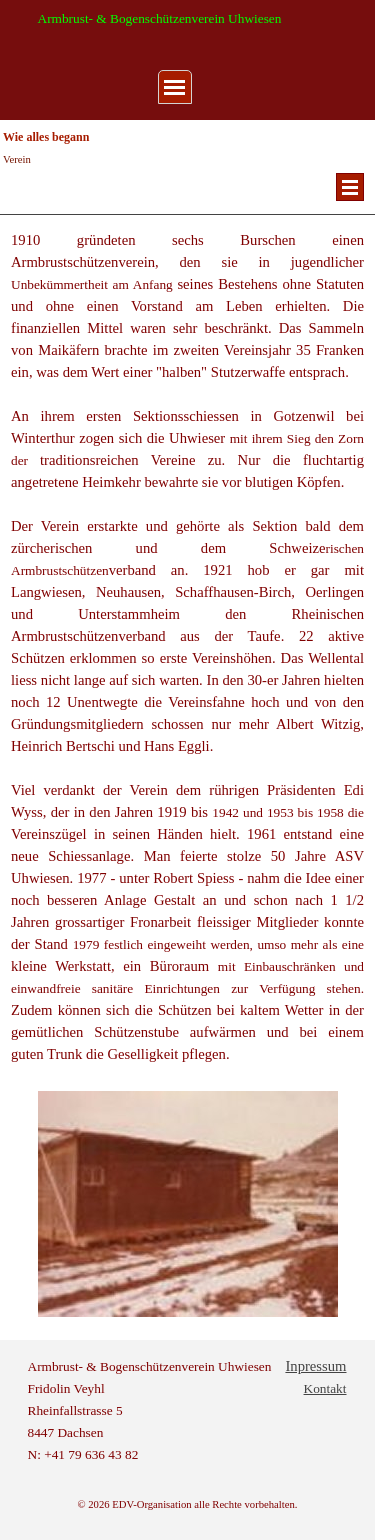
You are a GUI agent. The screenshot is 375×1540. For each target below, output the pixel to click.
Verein (17, 159)
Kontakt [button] (325, 1388)
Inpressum (315, 1366)
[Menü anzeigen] (175, 87)
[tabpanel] (187, 214)
